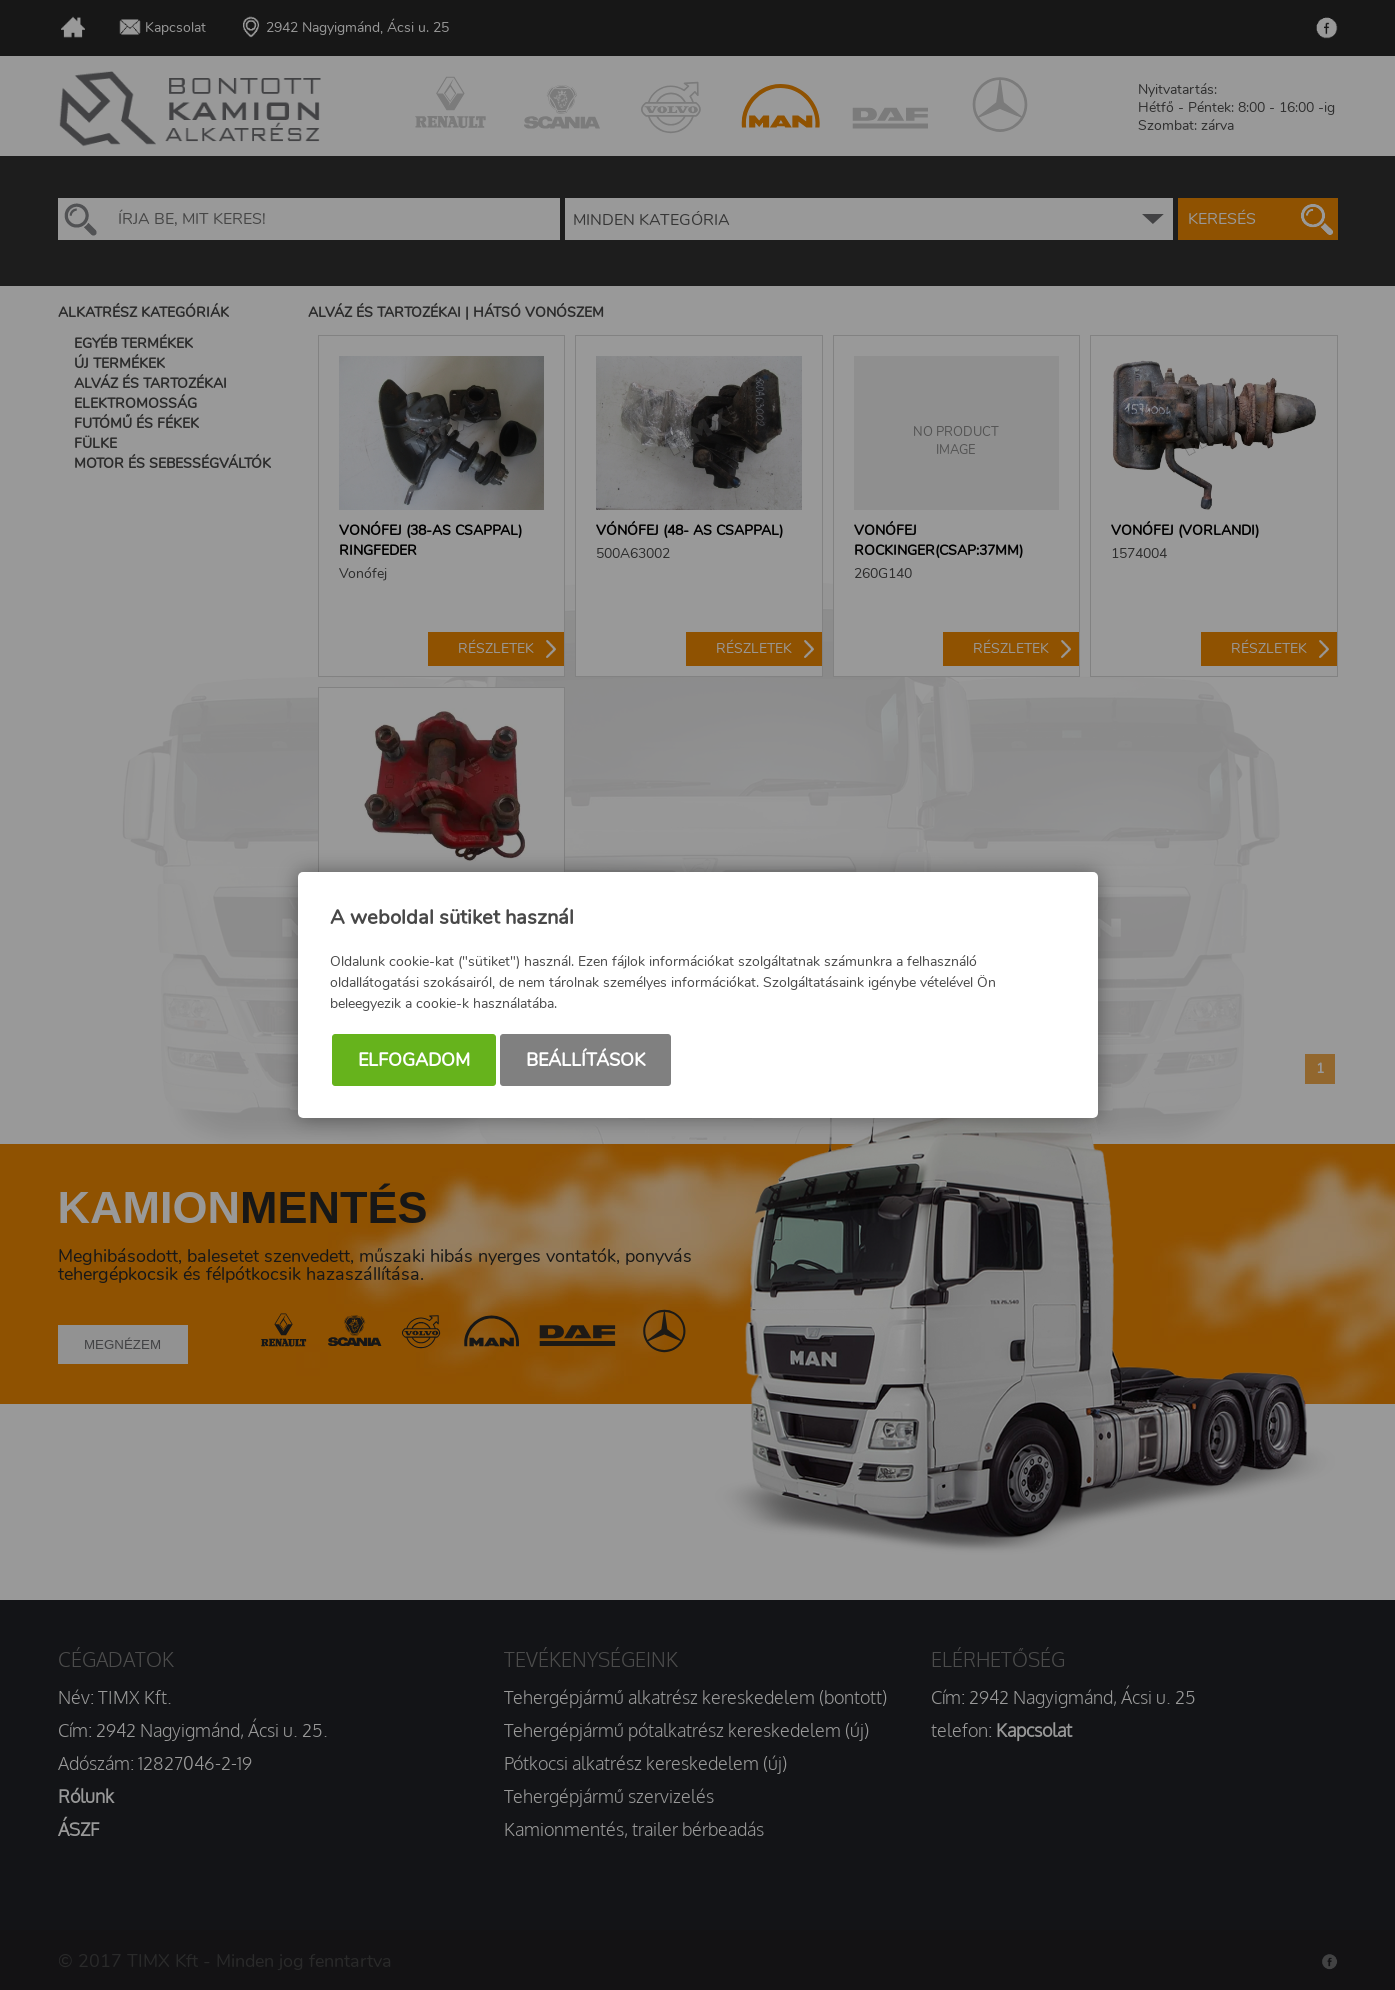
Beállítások (585, 1060)
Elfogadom (414, 1060)
